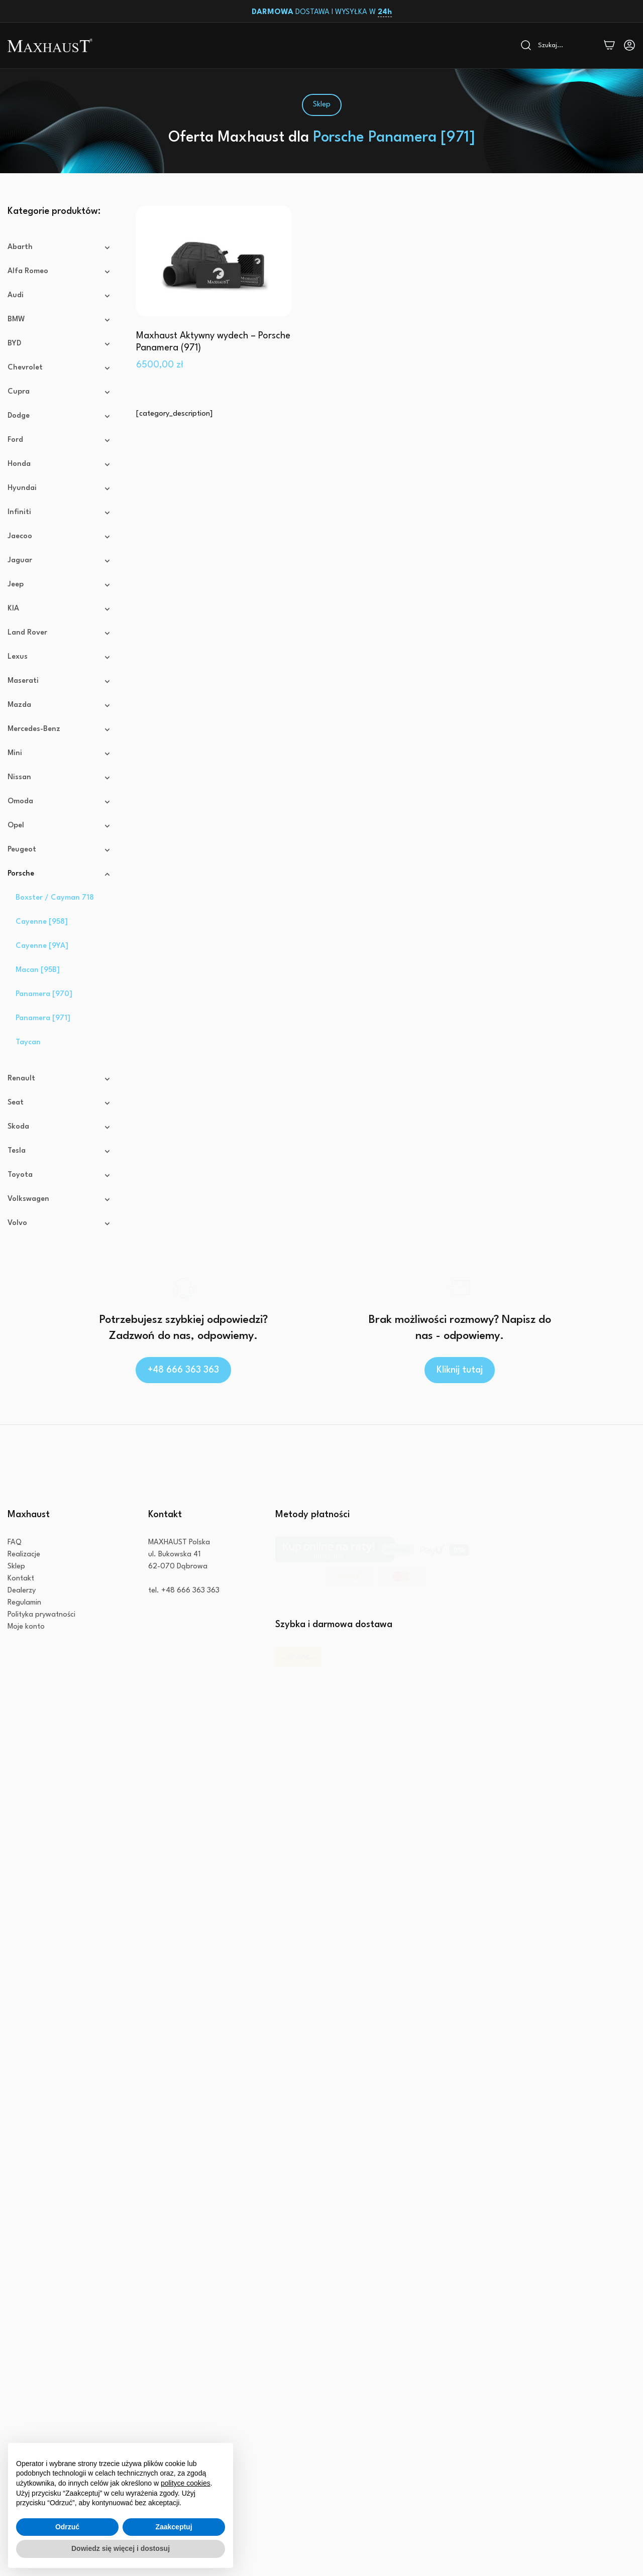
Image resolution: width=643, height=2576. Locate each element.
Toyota (59, 1201)
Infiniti (59, 513)
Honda (59, 464)
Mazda (59, 705)
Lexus (59, 657)
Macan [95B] (38, 996)
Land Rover (59, 633)
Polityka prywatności (41, 1703)
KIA (59, 609)
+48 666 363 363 (183, 1422)
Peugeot (59, 850)
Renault (59, 1105)
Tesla (59, 1177)
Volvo (59, 1250)
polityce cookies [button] (185, 2483)
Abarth (59, 247)
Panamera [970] (44, 1020)
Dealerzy (22, 1679)
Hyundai (59, 488)
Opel (59, 826)
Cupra (59, 392)
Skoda (59, 1153)
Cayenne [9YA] (42, 972)
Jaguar (59, 561)
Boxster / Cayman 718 (55, 924)
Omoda (59, 802)
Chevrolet (59, 368)
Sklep (16, 1655)
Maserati (59, 681)
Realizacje (24, 1643)
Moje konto (26, 1716)
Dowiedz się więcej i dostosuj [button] (120, 2548)
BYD (59, 344)
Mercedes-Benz (59, 729)
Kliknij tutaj (460, 1422)
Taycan (28, 1068)
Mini (59, 754)
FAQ (15, 1631)
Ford (59, 440)
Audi (59, 296)
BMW (59, 320)
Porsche (59, 887)
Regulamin (24, 1691)
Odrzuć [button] (67, 2527)
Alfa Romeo (59, 272)
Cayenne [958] (42, 948)
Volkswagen (59, 1225)
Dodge (59, 416)
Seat (59, 1129)
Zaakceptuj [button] (173, 2527)
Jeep (59, 585)
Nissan (59, 778)
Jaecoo (59, 537)
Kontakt (21, 1667)
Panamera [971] (43, 1044)
